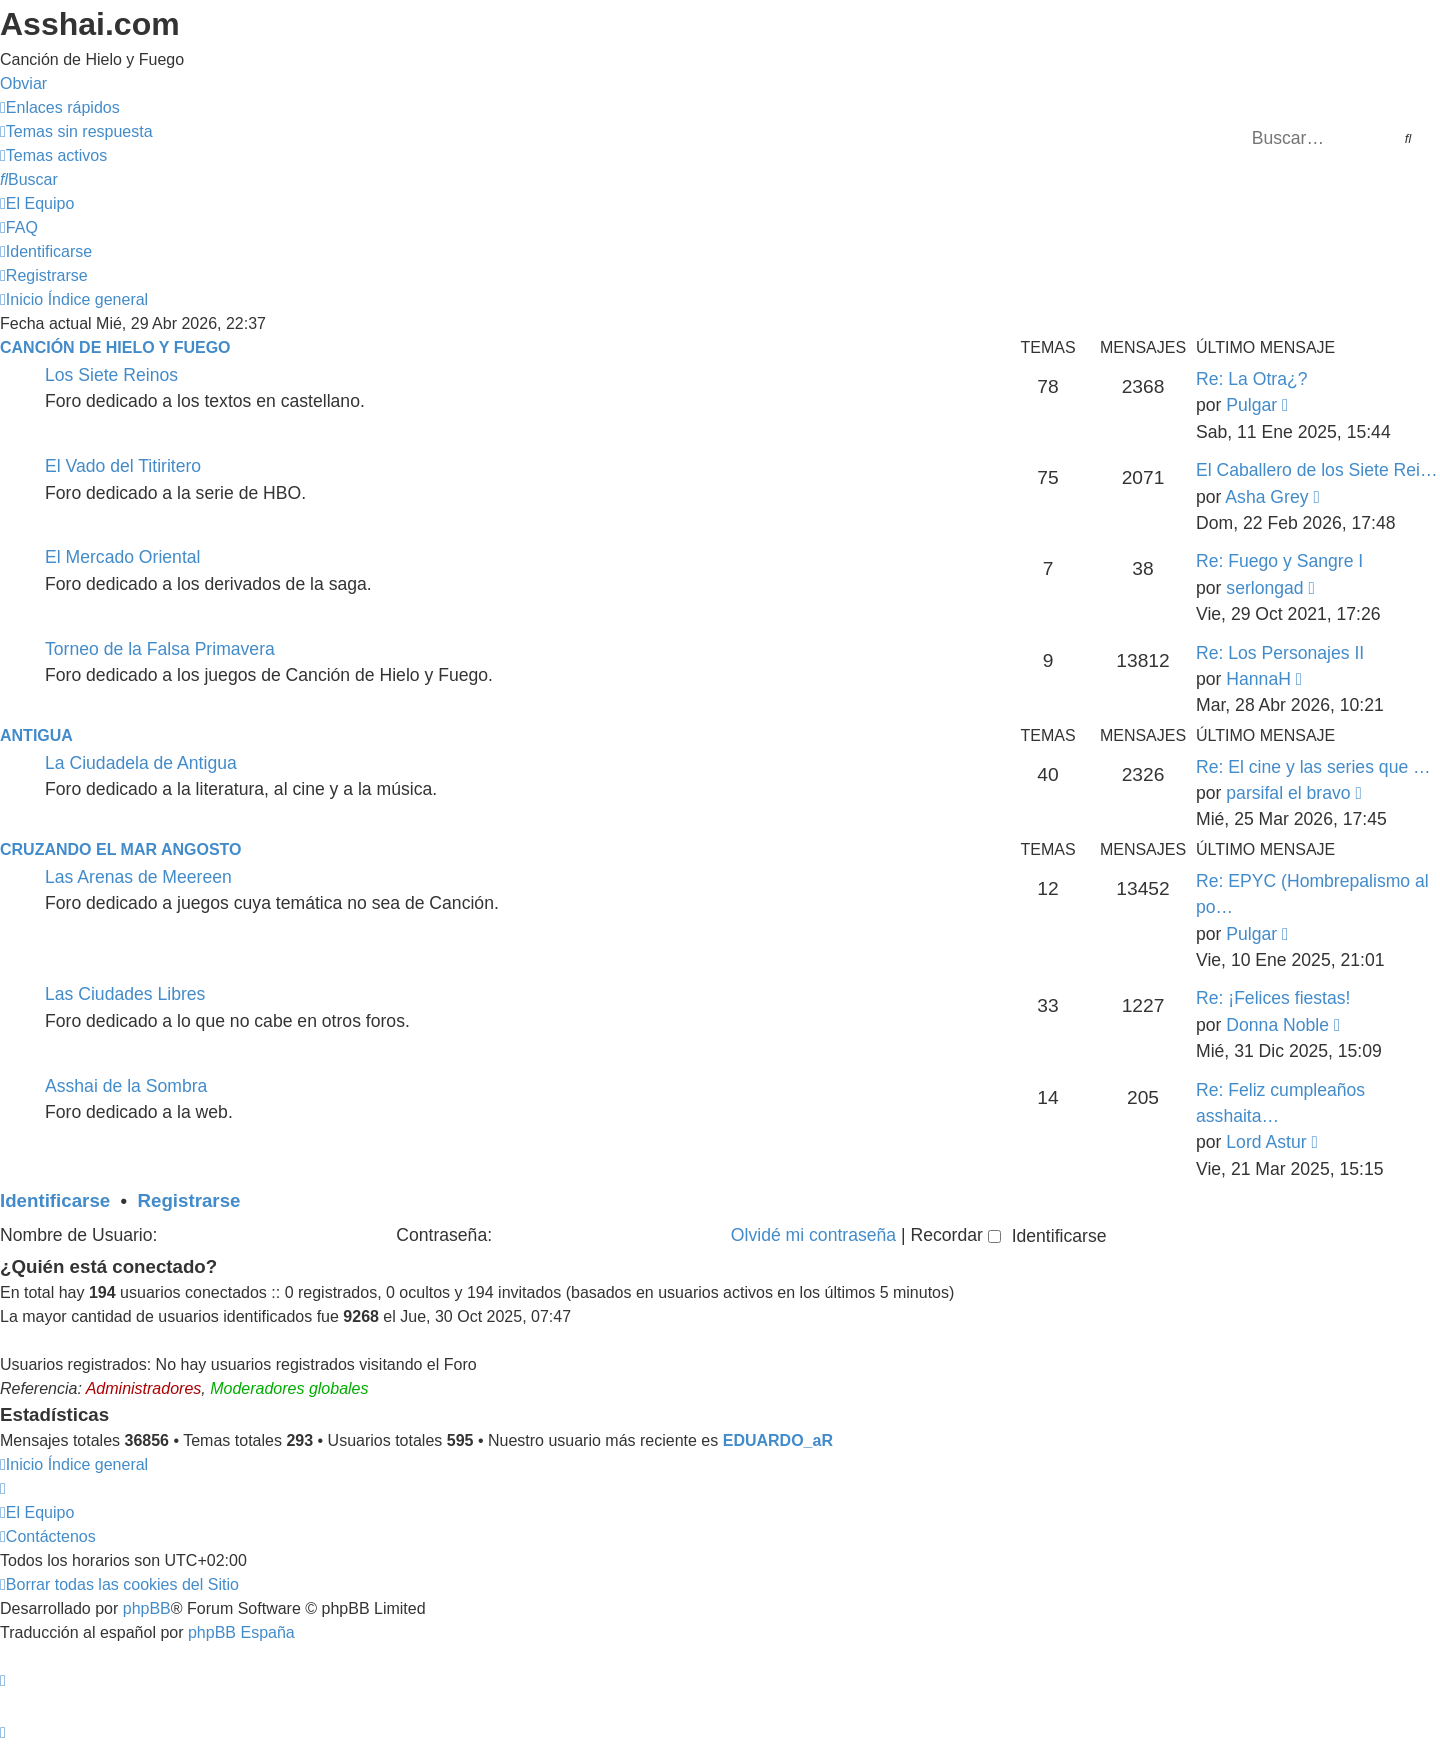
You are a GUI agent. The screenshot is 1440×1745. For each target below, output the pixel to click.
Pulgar (1251, 405)
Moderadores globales (289, 1388)
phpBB (147, 1608)
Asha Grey (1266, 497)
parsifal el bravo (1288, 793)
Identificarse (55, 1200)
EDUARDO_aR (778, 1440)
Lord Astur (1266, 1142)
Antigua (36, 735)
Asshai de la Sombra (126, 1086)
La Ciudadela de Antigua (141, 763)
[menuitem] (76, 131)
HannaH (1258, 679)
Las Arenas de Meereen (138, 877)
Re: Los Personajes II (1280, 653)
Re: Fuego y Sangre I (1279, 561)
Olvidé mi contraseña (813, 1235)
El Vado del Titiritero (123, 466)
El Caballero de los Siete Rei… (1317, 470)
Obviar (23, 83)
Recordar (955, 1235)
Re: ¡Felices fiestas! (1273, 998)
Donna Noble (1277, 1025)
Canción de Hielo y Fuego (115, 347)
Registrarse (189, 1200)
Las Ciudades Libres (125, 994)
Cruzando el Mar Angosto (120, 849)
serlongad (1264, 588)
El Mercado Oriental (122, 557)
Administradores (144, 1388)
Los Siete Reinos (111, 375)
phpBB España (241, 1632)
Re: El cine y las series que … (1313, 767)
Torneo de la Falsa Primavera (160, 649)
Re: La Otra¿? (1251, 379)
